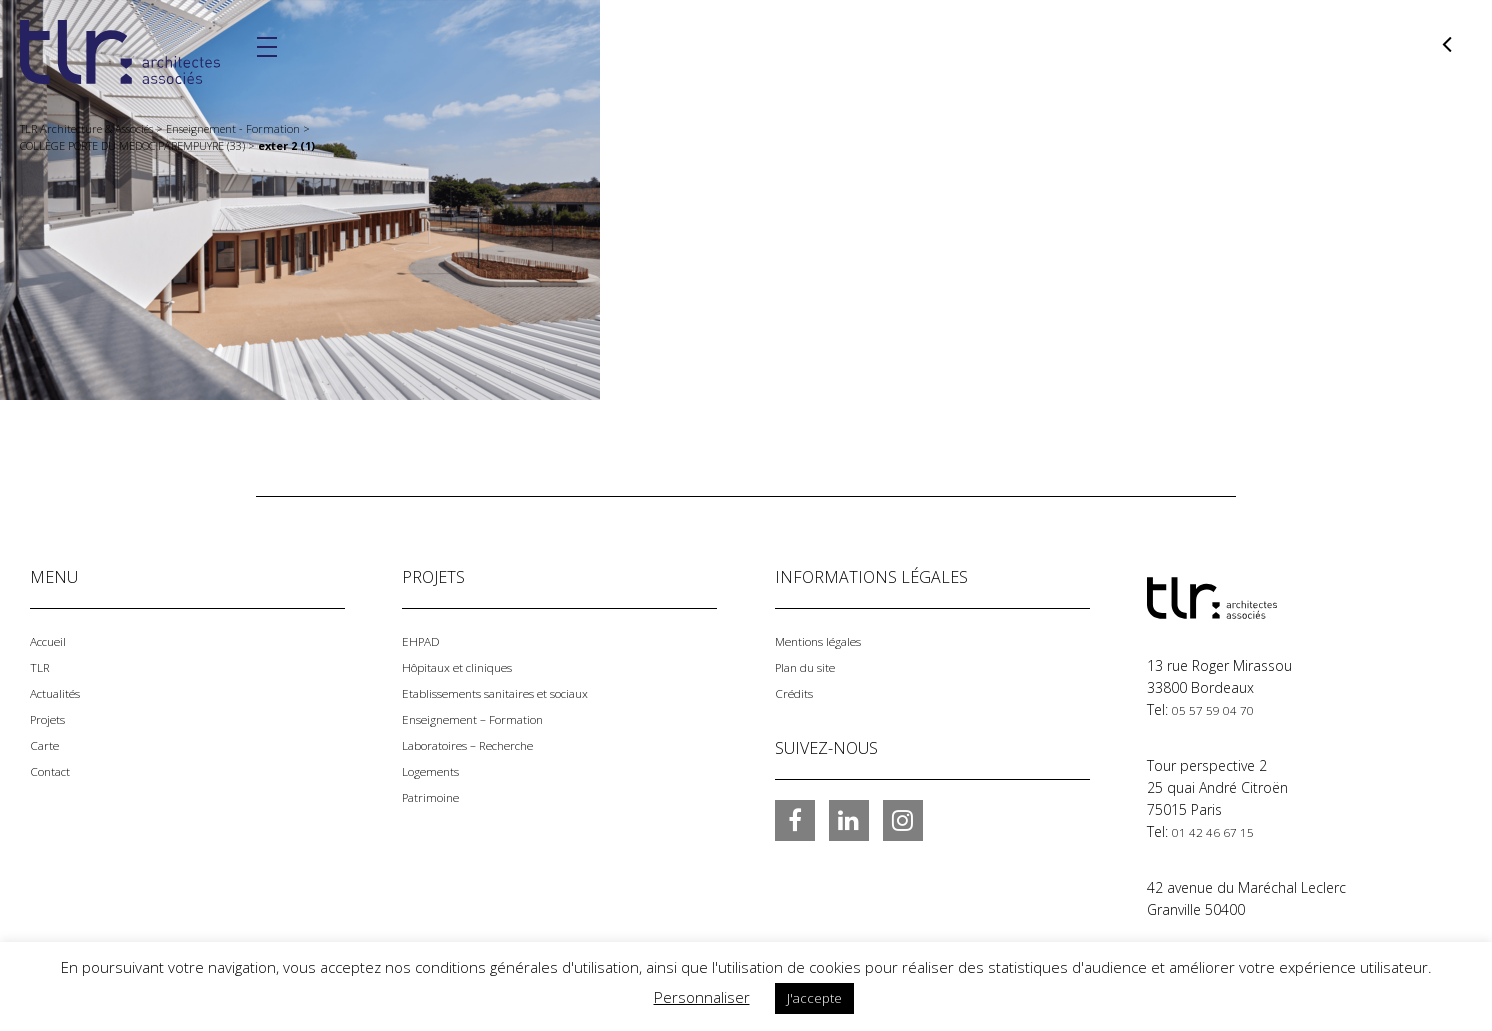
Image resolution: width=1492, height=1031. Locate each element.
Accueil (52, 640)
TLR (41, 666)
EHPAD (424, 640)
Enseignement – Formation (488, 718)
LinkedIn (849, 820)
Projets (52, 718)
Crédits (798, 692)
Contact (55, 770)
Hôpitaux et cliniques (470, 666)
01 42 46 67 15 (1220, 831)
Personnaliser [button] (702, 997)
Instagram (903, 820)
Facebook (795, 820)
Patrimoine (437, 796)
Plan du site (812, 666)
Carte (47, 744)
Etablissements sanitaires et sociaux (519, 692)
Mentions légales (829, 640)
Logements (438, 770)
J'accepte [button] (814, 998)
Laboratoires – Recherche (484, 744)
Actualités (61, 692)
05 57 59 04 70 (1220, 709)
